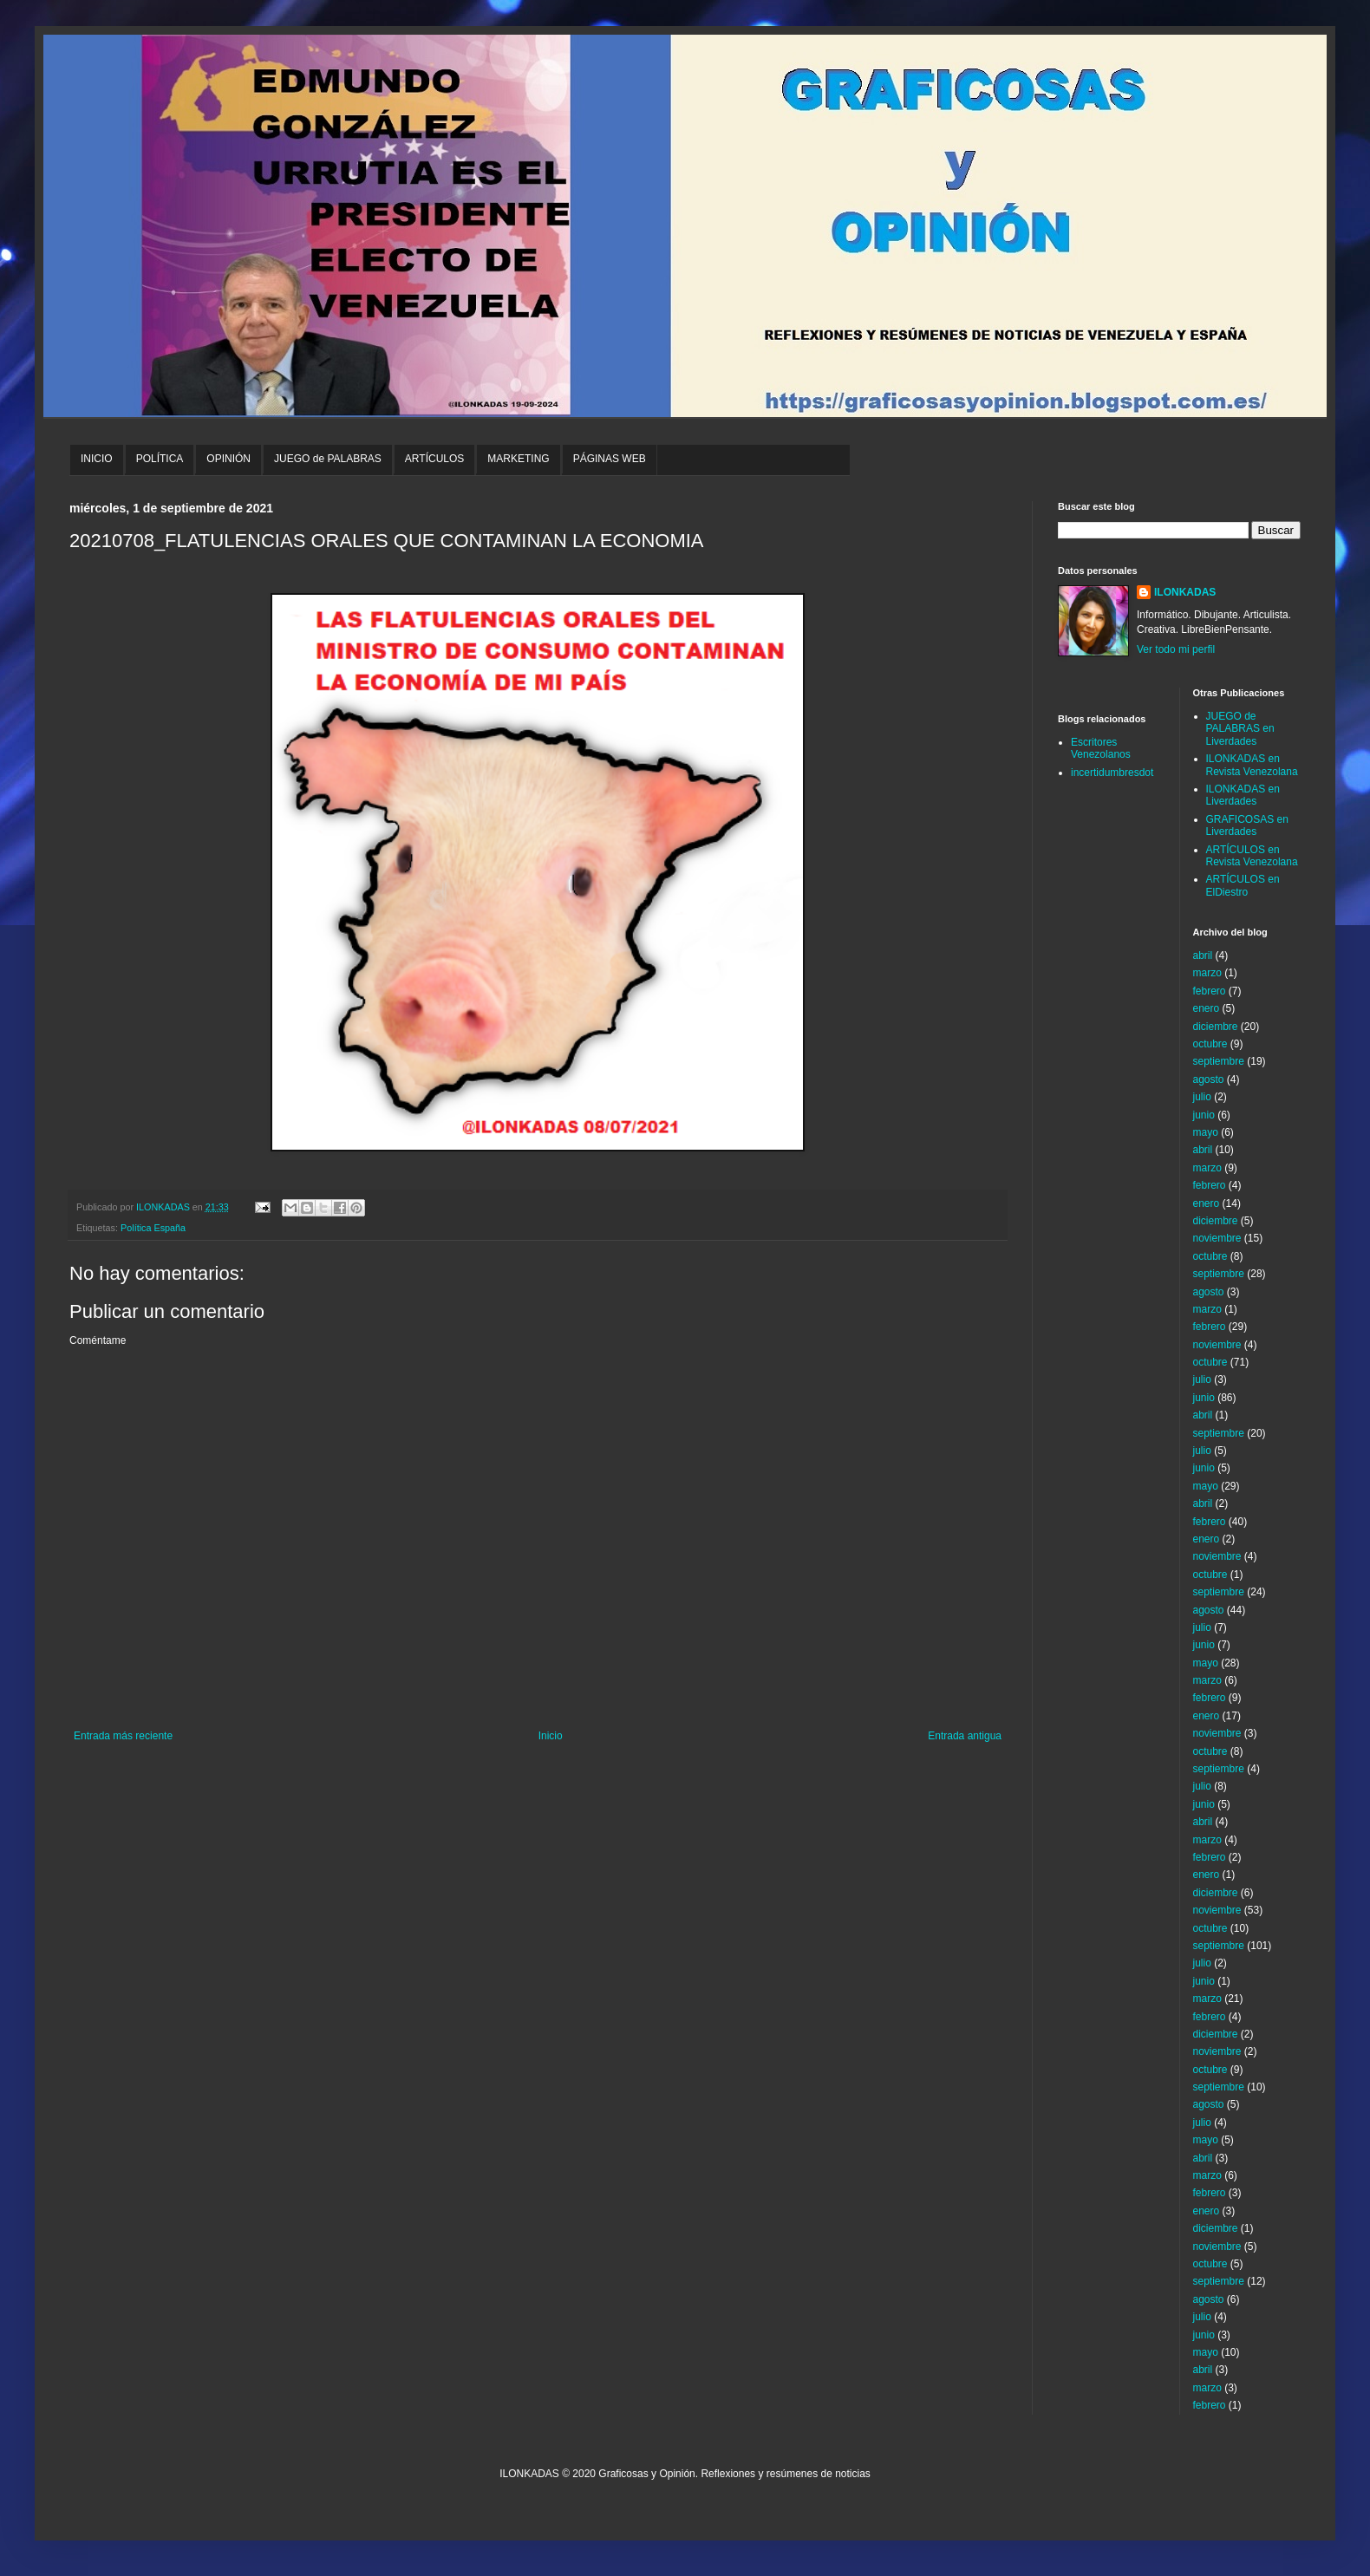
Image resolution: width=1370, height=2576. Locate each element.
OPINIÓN (228, 459)
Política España (153, 1228)
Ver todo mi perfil (1176, 649)
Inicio (550, 1736)
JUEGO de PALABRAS (328, 459)
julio (1202, 1097)
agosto (1208, 1079)
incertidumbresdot (1112, 772)
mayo (1205, 1132)
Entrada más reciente (123, 1736)
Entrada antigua (964, 1736)
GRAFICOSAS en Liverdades (1247, 825)
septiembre (1218, 1061)
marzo (1207, 973)
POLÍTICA (160, 459)
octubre (1210, 1044)
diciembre (1215, 1027)
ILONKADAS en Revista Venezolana (1252, 765)
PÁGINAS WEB (609, 459)
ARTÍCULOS (434, 459)
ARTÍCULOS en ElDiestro (1243, 885)
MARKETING (518, 459)
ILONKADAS (1185, 592)
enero (1206, 1008)
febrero (1209, 991)
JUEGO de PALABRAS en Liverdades (1240, 728)
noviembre (1217, 1238)
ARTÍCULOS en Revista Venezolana (1252, 856)
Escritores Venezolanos (1101, 748)
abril (1203, 955)
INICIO (97, 459)
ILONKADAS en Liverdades (1243, 795)
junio (1204, 1115)
